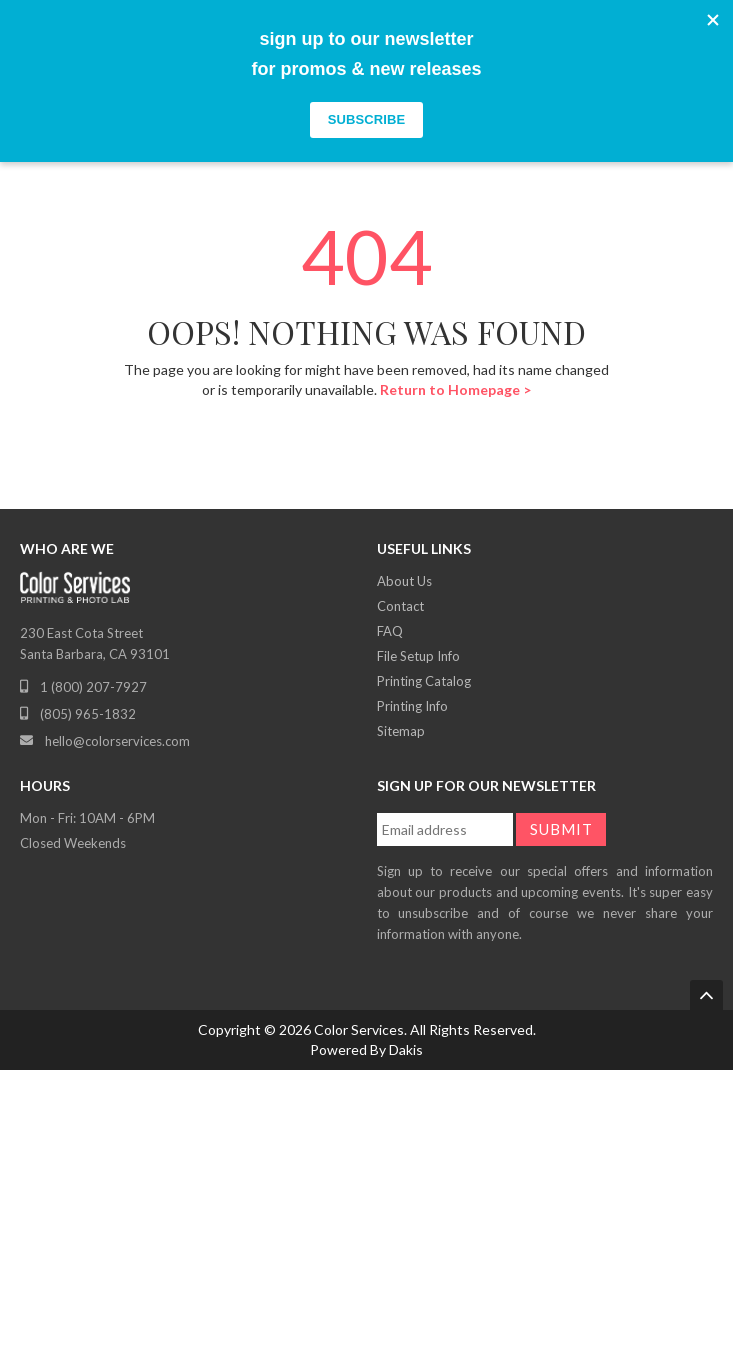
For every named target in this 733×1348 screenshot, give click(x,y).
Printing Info (412, 706)
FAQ (390, 631)
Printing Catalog (424, 681)
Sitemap (401, 731)
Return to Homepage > (455, 389)
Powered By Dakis (366, 1049)
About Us (404, 581)
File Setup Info (418, 656)
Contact (400, 606)
